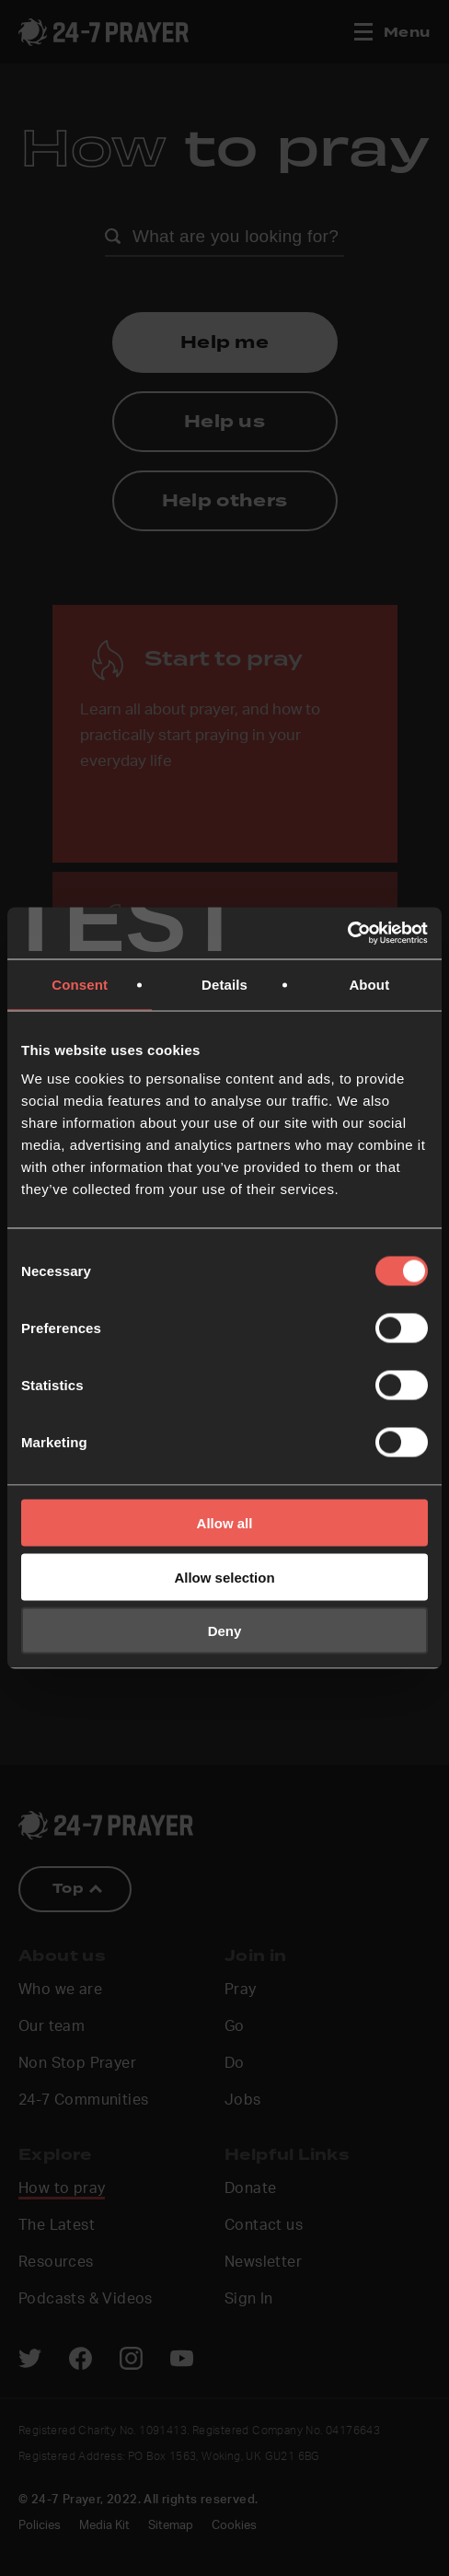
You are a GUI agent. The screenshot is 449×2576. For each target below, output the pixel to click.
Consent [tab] (80, 984)
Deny (225, 1631)
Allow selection (224, 1576)
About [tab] (369, 984)
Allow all (225, 1523)
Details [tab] (224, 984)
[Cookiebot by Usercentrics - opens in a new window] (347, 934)
